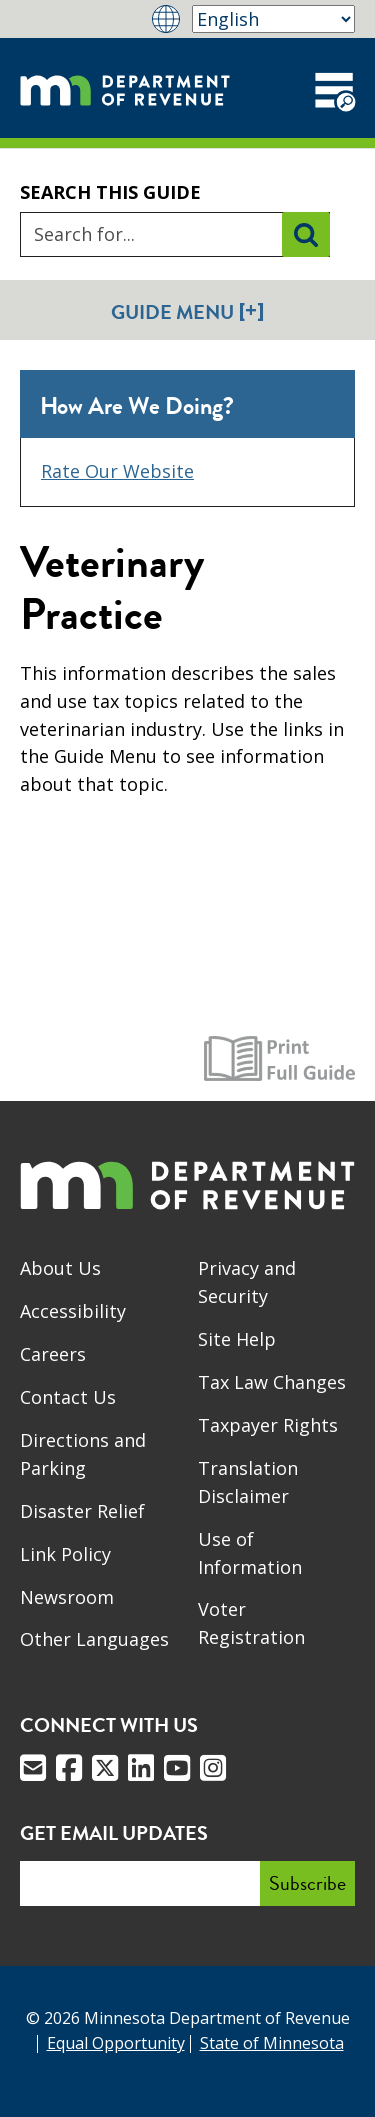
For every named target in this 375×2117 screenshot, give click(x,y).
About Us (60, 1268)
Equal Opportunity (116, 2043)
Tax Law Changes (272, 1382)
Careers (53, 1354)
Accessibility (73, 1311)
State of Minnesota (272, 2043)
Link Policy (65, 1554)
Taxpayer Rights (268, 1425)
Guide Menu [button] (187, 311)
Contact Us (68, 1397)
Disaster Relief (82, 1511)
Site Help (237, 1339)
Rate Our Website (117, 471)
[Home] (125, 88)
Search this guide (110, 192)
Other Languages (94, 1639)
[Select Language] (273, 19)
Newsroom (67, 1597)
